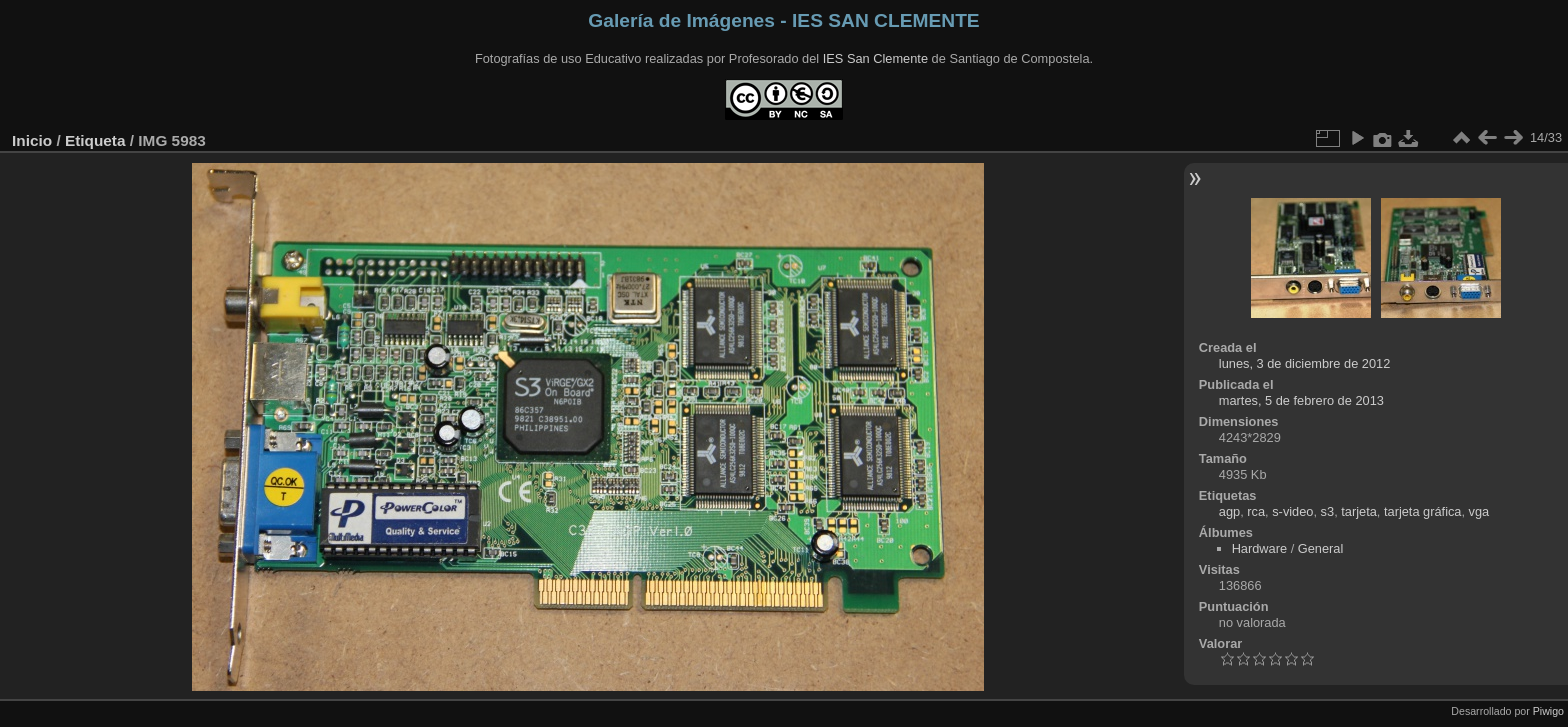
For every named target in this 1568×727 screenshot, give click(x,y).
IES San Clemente (875, 58)
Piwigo (1548, 711)
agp (1229, 511)
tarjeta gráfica (1423, 511)
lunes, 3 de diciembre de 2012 (1304, 363)
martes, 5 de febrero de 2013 (1301, 400)
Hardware (1259, 548)
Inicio (32, 140)
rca (1256, 511)
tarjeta (1359, 511)
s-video (1292, 511)
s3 (1328, 511)
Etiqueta (95, 140)
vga (1479, 511)
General (1321, 548)
